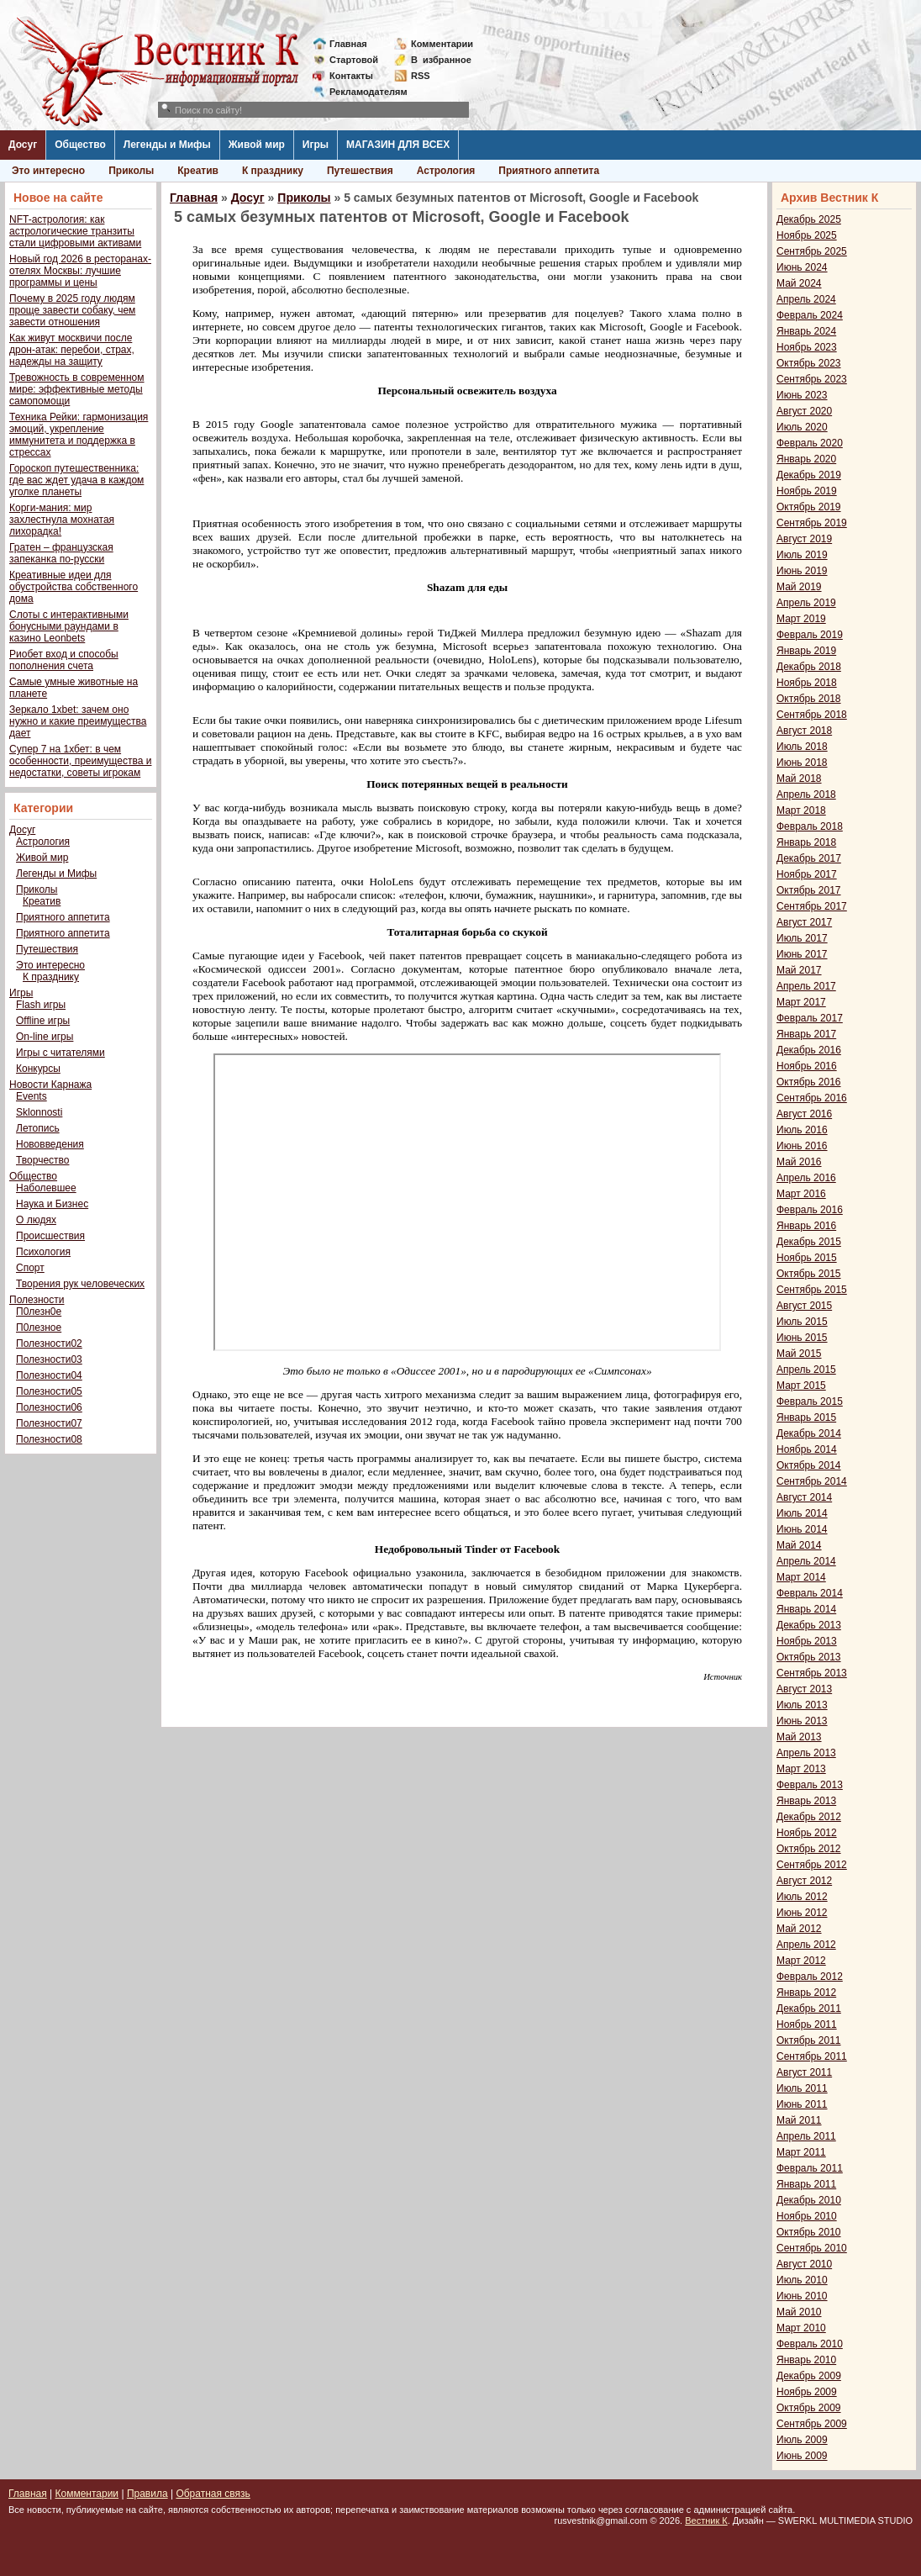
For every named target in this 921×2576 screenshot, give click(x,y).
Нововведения (50, 1144)
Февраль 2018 (809, 826)
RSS (420, 76)
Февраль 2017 (809, 1018)
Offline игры (43, 1021)
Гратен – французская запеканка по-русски (61, 553)
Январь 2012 (806, 1992)
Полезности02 (49, 1343)
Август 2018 (804, 730)
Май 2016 (799, 1162)
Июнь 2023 (802, 395)
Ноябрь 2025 (806, 235)
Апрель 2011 (806, 2136)
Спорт (30, 1268)
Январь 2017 (806, 1034)
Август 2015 (804, 1306)
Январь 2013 (806, 1801)
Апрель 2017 (806, 986)
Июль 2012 (802, 1897)
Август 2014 (804, 1497)
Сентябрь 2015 (811, 1290)
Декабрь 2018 (808, 667)
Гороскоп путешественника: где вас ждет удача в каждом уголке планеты (76, 480)
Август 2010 (804, 2264)
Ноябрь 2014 (806, 1449)
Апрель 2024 (806, 299)
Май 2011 (799, 2120)
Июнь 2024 (802, 267)
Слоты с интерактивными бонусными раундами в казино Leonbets (69, 626)
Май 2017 (799, 970)
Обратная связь (213, 2493)
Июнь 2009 (802, 2456)
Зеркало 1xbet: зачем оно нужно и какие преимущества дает (77, 721)
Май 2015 (799, 1353)
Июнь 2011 (802, 2104)
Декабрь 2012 (808, 1817)
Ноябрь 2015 (806, 1258)
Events (31, 1096)
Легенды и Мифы (167, 144)
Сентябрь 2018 (811, 715)
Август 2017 (804, 922)
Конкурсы (38, 1068)
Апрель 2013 (806, 1753)
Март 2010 (801, 2328)
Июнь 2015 (802, 1337)
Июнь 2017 (802, 954)
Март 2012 (801, 1960)
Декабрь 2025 (808, 219)
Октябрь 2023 (808, 363)
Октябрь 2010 (808, 2232)
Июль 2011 (802, 2088)
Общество (80, 144)
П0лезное (38, 1327)
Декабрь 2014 (808, 1433)
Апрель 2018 (806, 794)
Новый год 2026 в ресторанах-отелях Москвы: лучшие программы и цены (80, 270)
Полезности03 (49, 1359)
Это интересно (48, 171)
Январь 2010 (806, 2360)
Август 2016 (804, 1114)
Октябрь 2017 (808, 890)
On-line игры (44, 1037)
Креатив (197, 171)
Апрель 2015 (806, 1369)
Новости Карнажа (50, 1084)
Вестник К (706, 2520)
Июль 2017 (802, 938)
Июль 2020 (802, 427)
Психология (43, 1252)
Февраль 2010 (809, 2344)
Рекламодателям (361, 92)
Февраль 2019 (809, 635)
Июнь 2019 (802, 571)
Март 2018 (801, 810)
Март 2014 (801, 1577)
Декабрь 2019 (808, 475)
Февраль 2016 (809, 1210)
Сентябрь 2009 (811, 2424)
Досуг (22, 144)
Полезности (36, 1300)
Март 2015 (801, 1385)
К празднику (272, 171)
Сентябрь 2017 (811, 906)
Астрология (446, 171)
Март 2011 (801, 2152)
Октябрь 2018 (808, 699)
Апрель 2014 (806, 1561)
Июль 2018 (802, 746)
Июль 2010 (802, 2280)
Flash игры (41, 1005)
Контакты (351, 76)
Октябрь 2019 (808, 507)
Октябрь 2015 (808, 1274)
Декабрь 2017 (808, 858)
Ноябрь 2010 (806, 2216)
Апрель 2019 (806, 603)
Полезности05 (49, 1391)
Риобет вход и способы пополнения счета (63, 660)
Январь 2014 (806, 1609)
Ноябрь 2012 (806, 1833)
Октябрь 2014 (808, 1465)
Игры (316, 144)
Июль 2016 (802, 1130)
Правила (147, 2493)
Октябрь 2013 (808, 1657)
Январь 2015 (806, 1417)
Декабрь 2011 (808, 2008)
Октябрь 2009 (808, 2408)
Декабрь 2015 (808, 1242)
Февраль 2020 (809, 443)
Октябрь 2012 (808, 1849)
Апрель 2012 (806, 1944)
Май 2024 (799, 283)
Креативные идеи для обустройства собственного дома (73, 586)
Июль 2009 (802, 2440)
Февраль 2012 (809, 1976)
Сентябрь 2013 (811, 1673)
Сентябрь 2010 (811, 2248)
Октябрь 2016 (808, 1082)
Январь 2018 (806, 842)
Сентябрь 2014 (811, 1481)
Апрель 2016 (806, 1178)
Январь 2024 (806, 331)
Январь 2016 (806, 1226)
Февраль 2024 (809, 315)
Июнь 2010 (802, 2296)
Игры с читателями (60, 1052)
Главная (348, 44)
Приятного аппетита (548, 171)
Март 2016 (801, 1194)
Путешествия (360, 171)
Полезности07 (49, 1423)
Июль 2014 (802, 1513)
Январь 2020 (806, 459)
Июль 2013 (802, 1705)
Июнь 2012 (802, 1913)
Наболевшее (46, 1188)
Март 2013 (801, 1769)
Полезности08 (49, 1439)
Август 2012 (804, 1881)
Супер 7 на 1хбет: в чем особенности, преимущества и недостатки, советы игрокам (80, 761)
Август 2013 (804, 1689)
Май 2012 (799, 1929)
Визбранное (441, 60)
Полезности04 (49, 1375)
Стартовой (353, 60)
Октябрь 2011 (808, 2040)
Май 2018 (799, 778)
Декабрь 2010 (808, 2200)
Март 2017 (801, 1002)
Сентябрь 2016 (811, 1098)
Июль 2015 (802, 1322)
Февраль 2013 (809, 1785)
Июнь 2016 (802, 1146)
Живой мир (257, 144)
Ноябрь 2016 (806, 1066)
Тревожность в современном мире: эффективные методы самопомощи (77, 389)
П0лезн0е (38, 1311)
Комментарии (442, 44)
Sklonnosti (39, 1112)
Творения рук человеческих (80, 1284)
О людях (36, 1220)
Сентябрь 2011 (811, 2056)
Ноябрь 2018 (806, 683)
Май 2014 (799, 1545)
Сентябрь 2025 (811, 251)
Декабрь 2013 (808, 1625)
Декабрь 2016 (808, 1050)
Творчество (42, 1160)
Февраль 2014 (809, 1593)
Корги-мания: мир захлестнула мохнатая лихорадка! (61, 519)
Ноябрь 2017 (806, 874)
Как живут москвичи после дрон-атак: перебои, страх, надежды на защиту (71, 349)
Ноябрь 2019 (806, 491)
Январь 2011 (806, 2184)
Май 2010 (799, 2312)
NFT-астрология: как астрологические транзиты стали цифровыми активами (75, 231)
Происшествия (50, 1236)
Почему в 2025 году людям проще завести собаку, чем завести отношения (72, 310)
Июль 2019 (802, 555)
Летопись (38, 1128)
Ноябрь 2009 (806, 2392)
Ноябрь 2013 (806, 1641)
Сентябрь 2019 (811, 523)
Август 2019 (804, 539)
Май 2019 (799, 587)
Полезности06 (49, 1407)
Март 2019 (801, 619)
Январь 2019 (806, 651)
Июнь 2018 (802, 762)
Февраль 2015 (809, 1401)
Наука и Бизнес (52, 1204)
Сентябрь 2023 (811, 379)
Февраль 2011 (809, 2168)
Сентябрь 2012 (811, 1865)
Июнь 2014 (802, 1529)
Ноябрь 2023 (806, 347)
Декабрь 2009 (808, 2376)
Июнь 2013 (802, 1721)
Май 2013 (799, 1737)
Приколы (131, 171)
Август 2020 (804, 411)
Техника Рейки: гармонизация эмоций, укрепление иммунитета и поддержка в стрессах (78, 434)
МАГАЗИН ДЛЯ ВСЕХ (398, 144)
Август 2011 (804, 2072)
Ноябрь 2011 (806, 2024)
